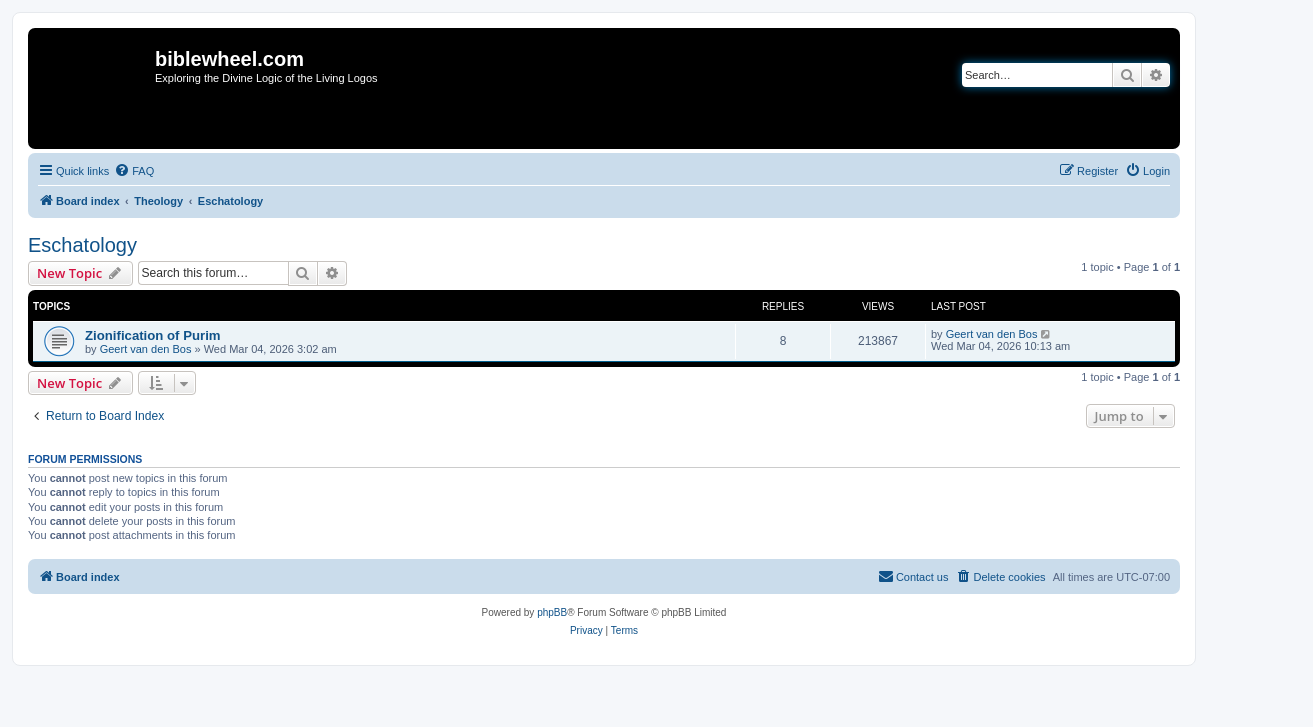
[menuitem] (134, 171)
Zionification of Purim (153, 335)
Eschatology (82, 245)
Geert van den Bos (146, 349)
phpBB (552, 612)
